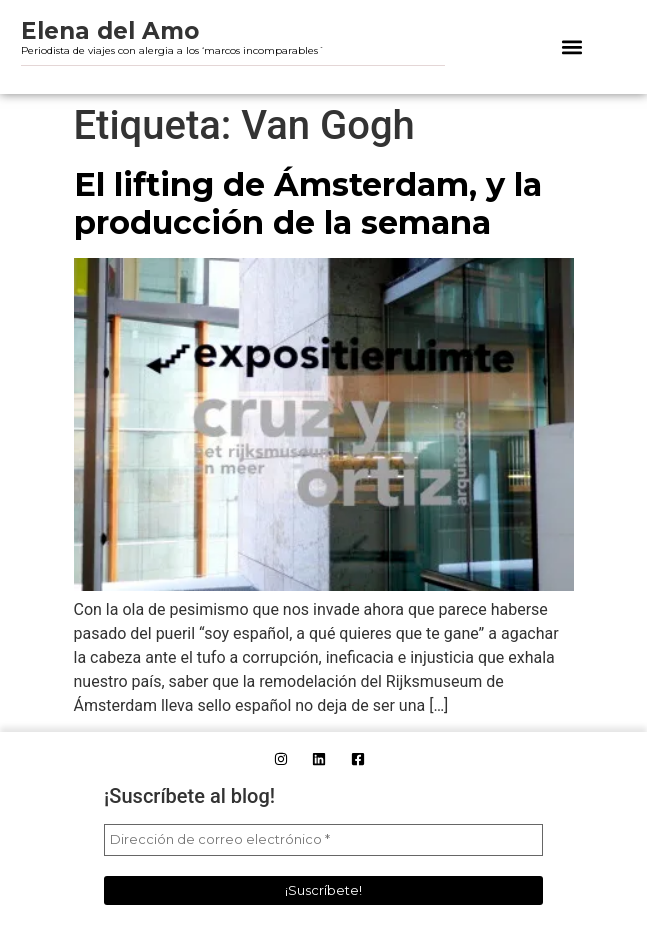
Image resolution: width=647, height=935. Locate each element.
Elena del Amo (110, 31)
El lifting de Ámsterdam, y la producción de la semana (308, 203)
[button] (572, 46)
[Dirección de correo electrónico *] (323, 840)
